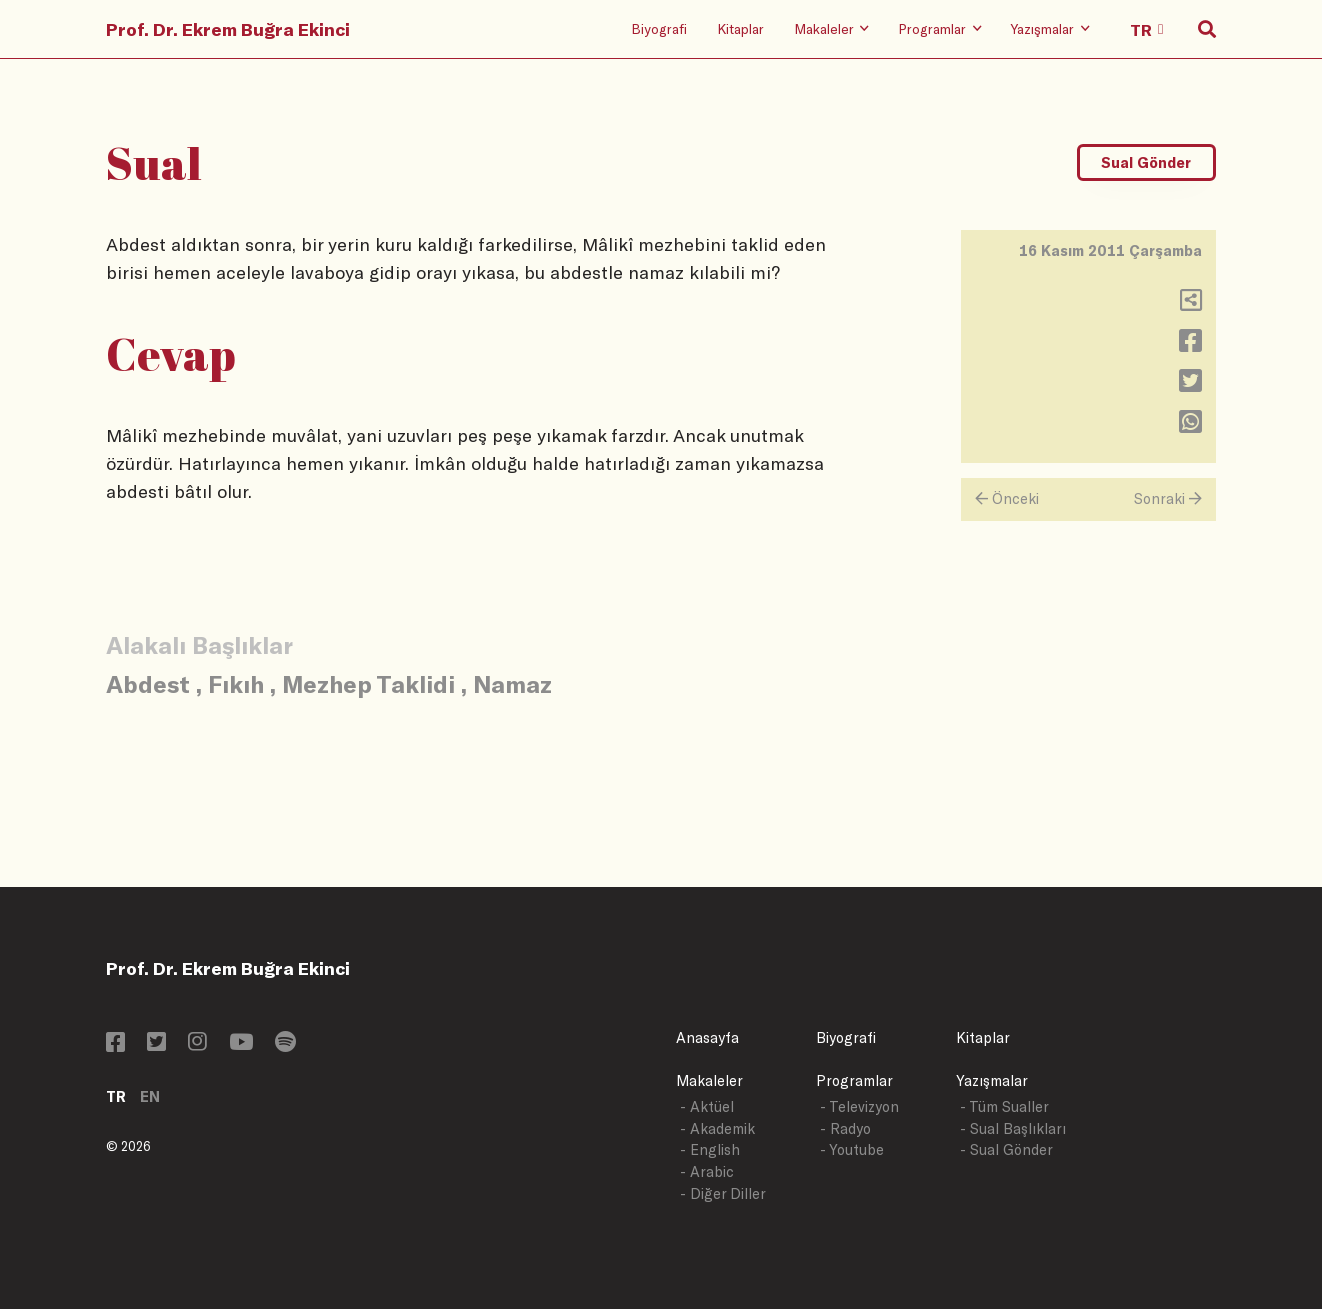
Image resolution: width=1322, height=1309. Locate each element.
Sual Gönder (1146, 162)
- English (710, 1149)
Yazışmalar (992, 1080)
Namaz (512, 683)
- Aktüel (707, 1106)
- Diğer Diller (723, 1193)
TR (116, 1096)
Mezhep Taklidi (368, 683)
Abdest (148, 683)
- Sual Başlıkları (1013, 1128)
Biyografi (659, 28)
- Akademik (717, 1128)
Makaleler (709, 1080)
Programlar (854, 1080)
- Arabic (707, 1171)
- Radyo (845, 1128)
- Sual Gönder (1006, 1149)
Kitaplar (740, 28)
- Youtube (852, 1149)
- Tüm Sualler (1004, 1106)
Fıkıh (236, 683)
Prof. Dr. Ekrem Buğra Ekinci (228, 29)
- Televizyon (859, 1106)
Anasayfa (707, 1037)
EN (150, 1096)
